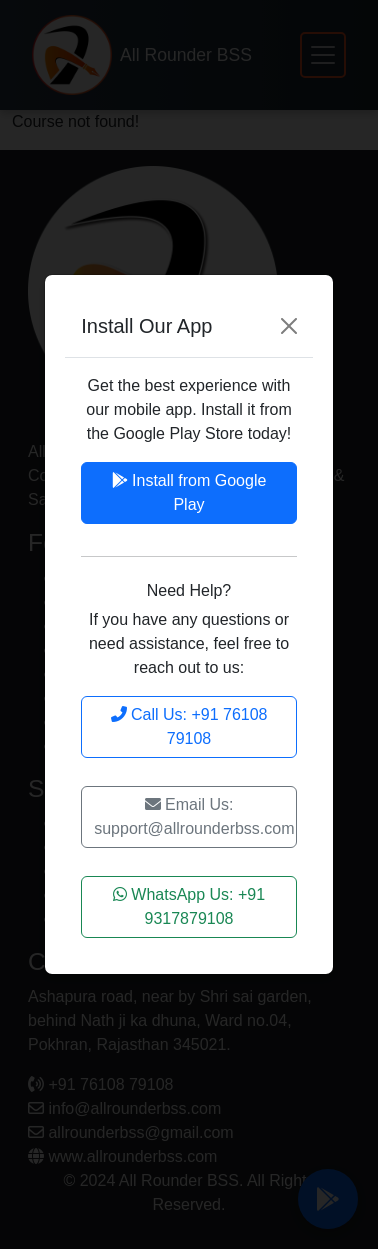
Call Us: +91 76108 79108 (189, 726)
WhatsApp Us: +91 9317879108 (189, 906)
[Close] (289, 326)
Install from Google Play (189, 492)
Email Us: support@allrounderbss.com (194, 816)
